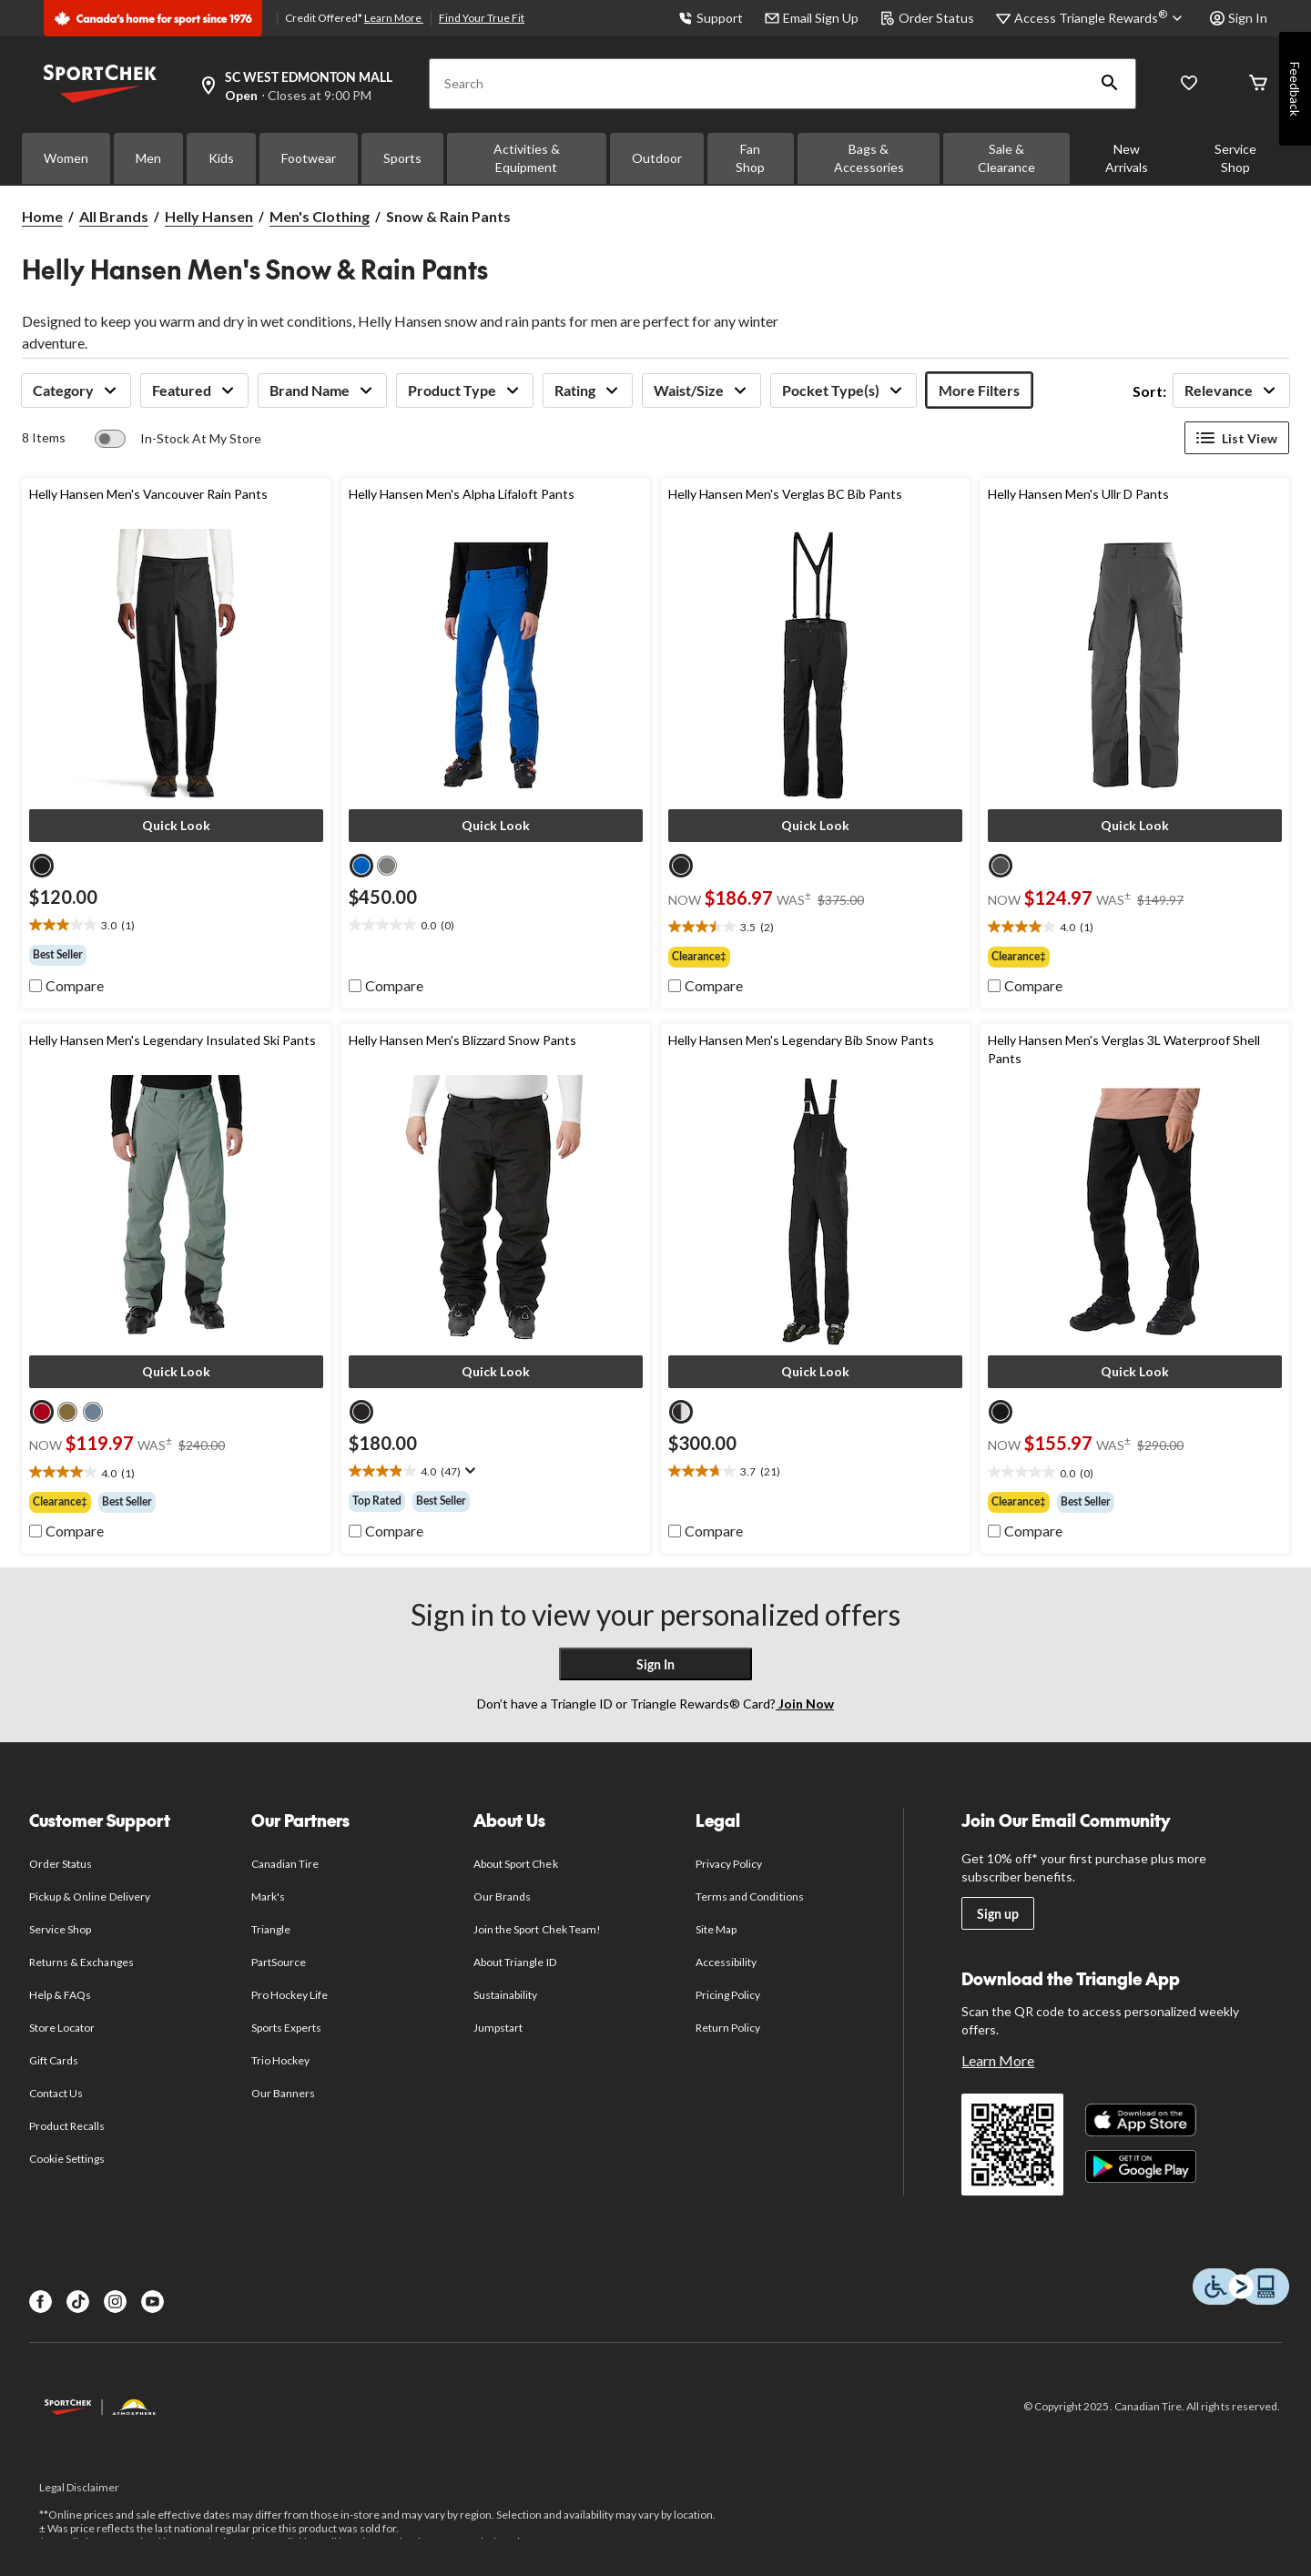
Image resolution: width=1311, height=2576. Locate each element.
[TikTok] (77, 2301)
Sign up (998, 1914)
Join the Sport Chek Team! (537, 1929)
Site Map (716, 1929)
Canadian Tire (285, 1864)
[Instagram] (115, 2301)
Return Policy (728, 2027)
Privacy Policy (729, 1864)
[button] (1110, 84)
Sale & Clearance (1006, 158)
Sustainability (505, 1995)
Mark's (268, 1896)
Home (42, 216)
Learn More (393, 18)
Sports (402, 158)
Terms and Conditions (750, 1896)
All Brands (113, 216)
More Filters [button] (979, 390)
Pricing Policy (728, 1995)
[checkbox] (66, 986)
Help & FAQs (60, 1995)
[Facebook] (40, 2301)
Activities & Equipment (526, 158)
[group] (176, 955)
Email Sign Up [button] (812, 17)
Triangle (270, 1929)
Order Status (927, 17)
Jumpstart (498, 2027)
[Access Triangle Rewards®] (1101, 18)
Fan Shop (750, 158)
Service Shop (1235, 158)
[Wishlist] (1189, 84)
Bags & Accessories (869, 158)
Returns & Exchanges (81, 1962)
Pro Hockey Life (290, 1995)
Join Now (805, 1703)
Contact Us (56, 2093)
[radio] (42, 866)
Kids (221, 158)
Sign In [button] (1238, 17)
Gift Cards (53, 2060)
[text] (176, 926)
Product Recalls (67, 2126)
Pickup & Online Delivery (89, 1896)
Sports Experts (286, 2027)
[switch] (178, 439)
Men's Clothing (319, 216)
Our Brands (502, 1896)
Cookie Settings (67, 2158)
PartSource (278, 1962)
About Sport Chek (515, 1864)
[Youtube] (152, 2301)
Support (710, 17)
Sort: (1149, 391)
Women (66, 158)
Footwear (308, 158)
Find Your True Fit (481, 18)
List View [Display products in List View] (1236, 438)
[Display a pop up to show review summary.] (468, 1471)
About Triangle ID (514, 1962)
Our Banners (283, 2093)
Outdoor (657, 158)
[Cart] (1258, 84)
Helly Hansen (209, 216)
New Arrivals (1126, 158)
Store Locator (62, 2027)
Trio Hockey (280, 2060)
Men (148, 158)
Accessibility (726, 1962)
